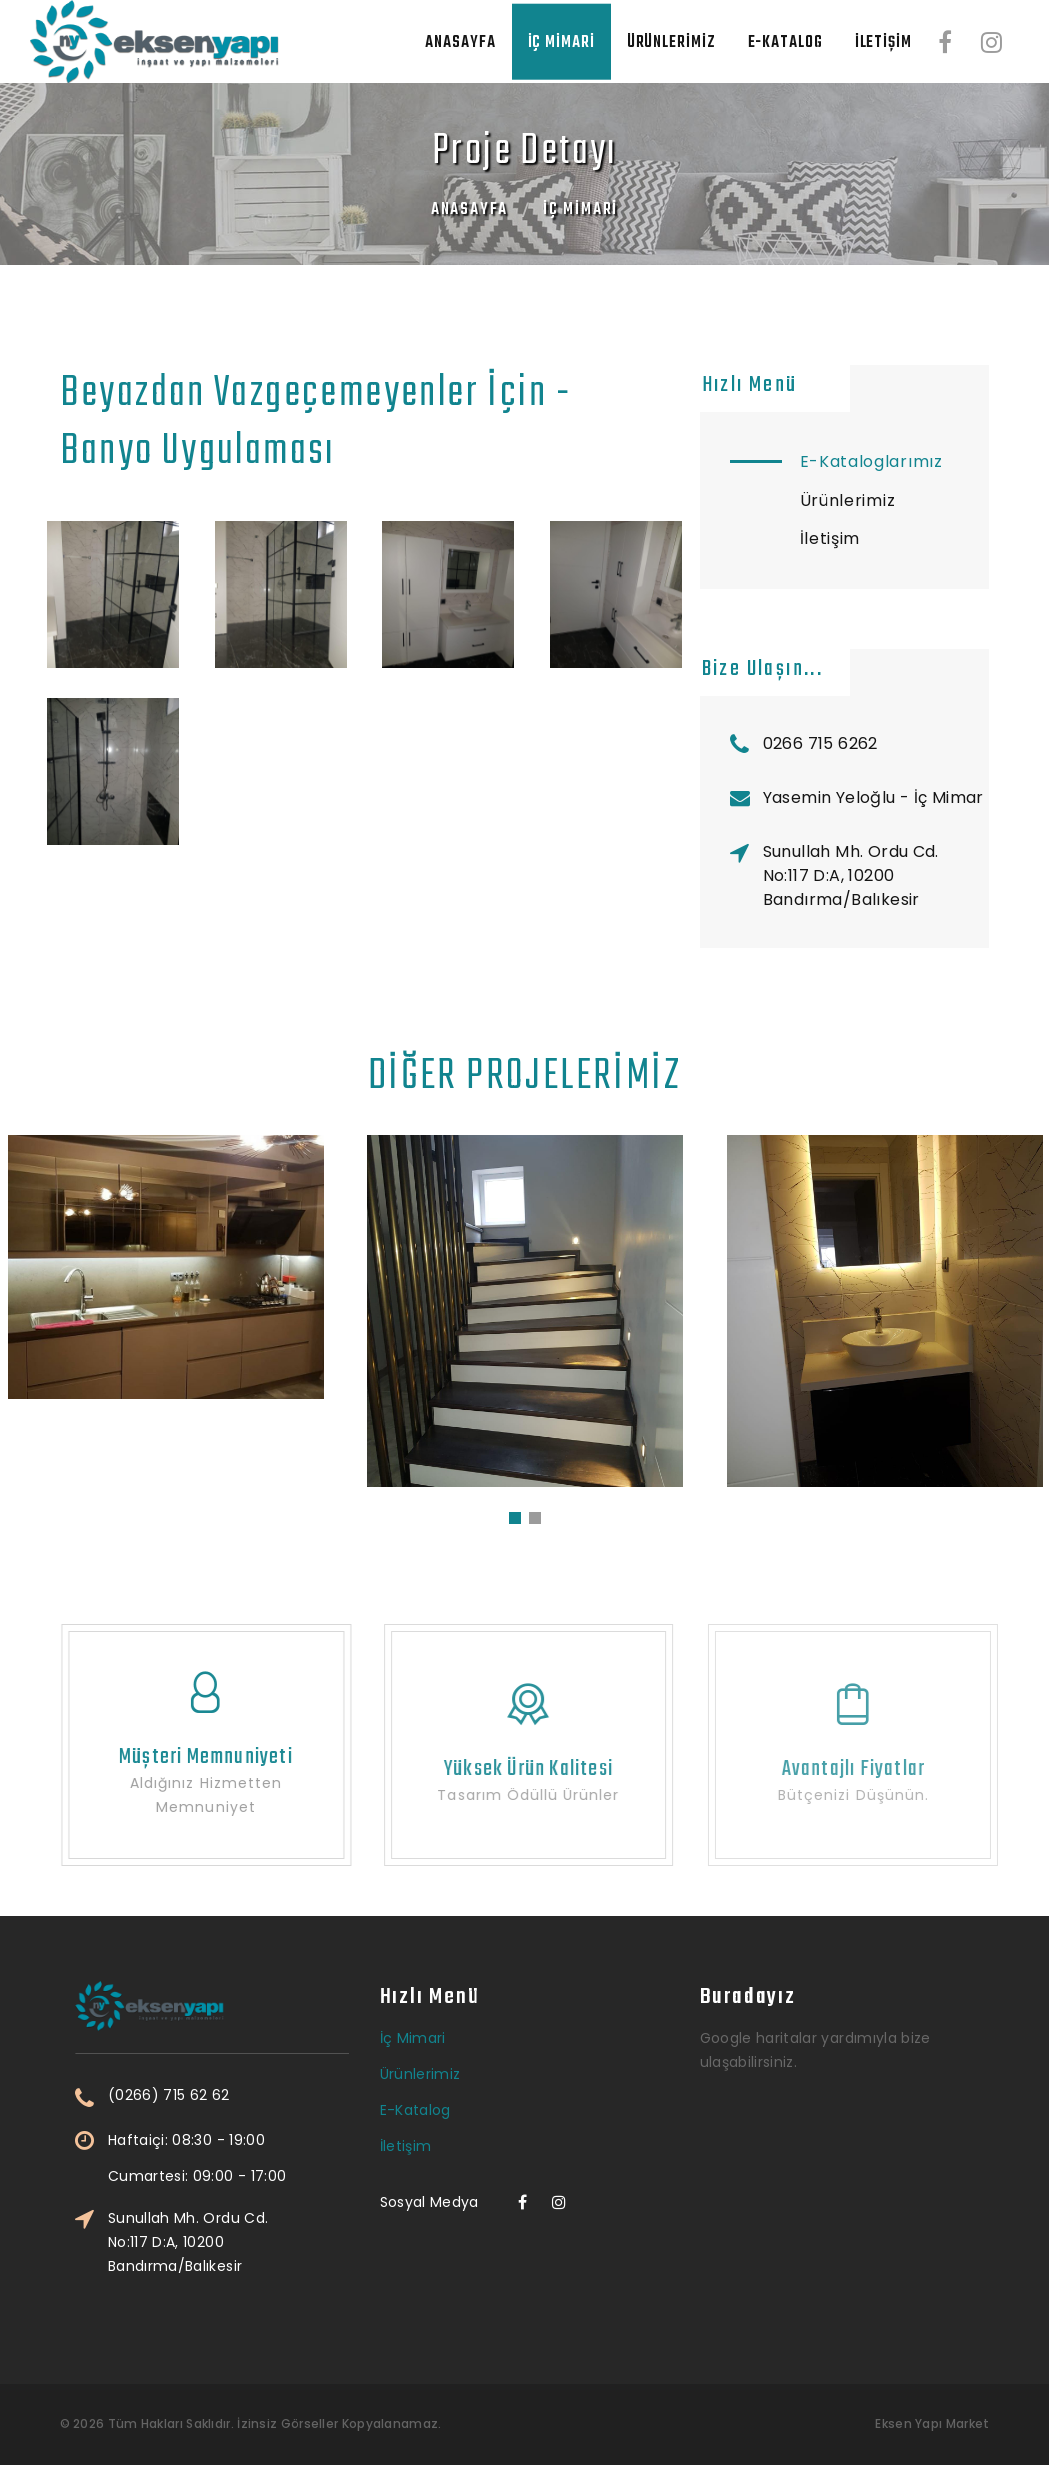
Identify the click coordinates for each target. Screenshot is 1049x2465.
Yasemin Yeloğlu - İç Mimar (873, 797)
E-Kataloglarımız (871, 461)
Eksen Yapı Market (932, 2423)
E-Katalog (785, 43)
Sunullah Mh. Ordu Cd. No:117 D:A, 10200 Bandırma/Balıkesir (851, 875)
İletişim (883, 43)
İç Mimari (561, 43)
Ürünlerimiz (671, 43)
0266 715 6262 (820, 743)
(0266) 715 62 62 (277, 2095)
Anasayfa (460, 43)
